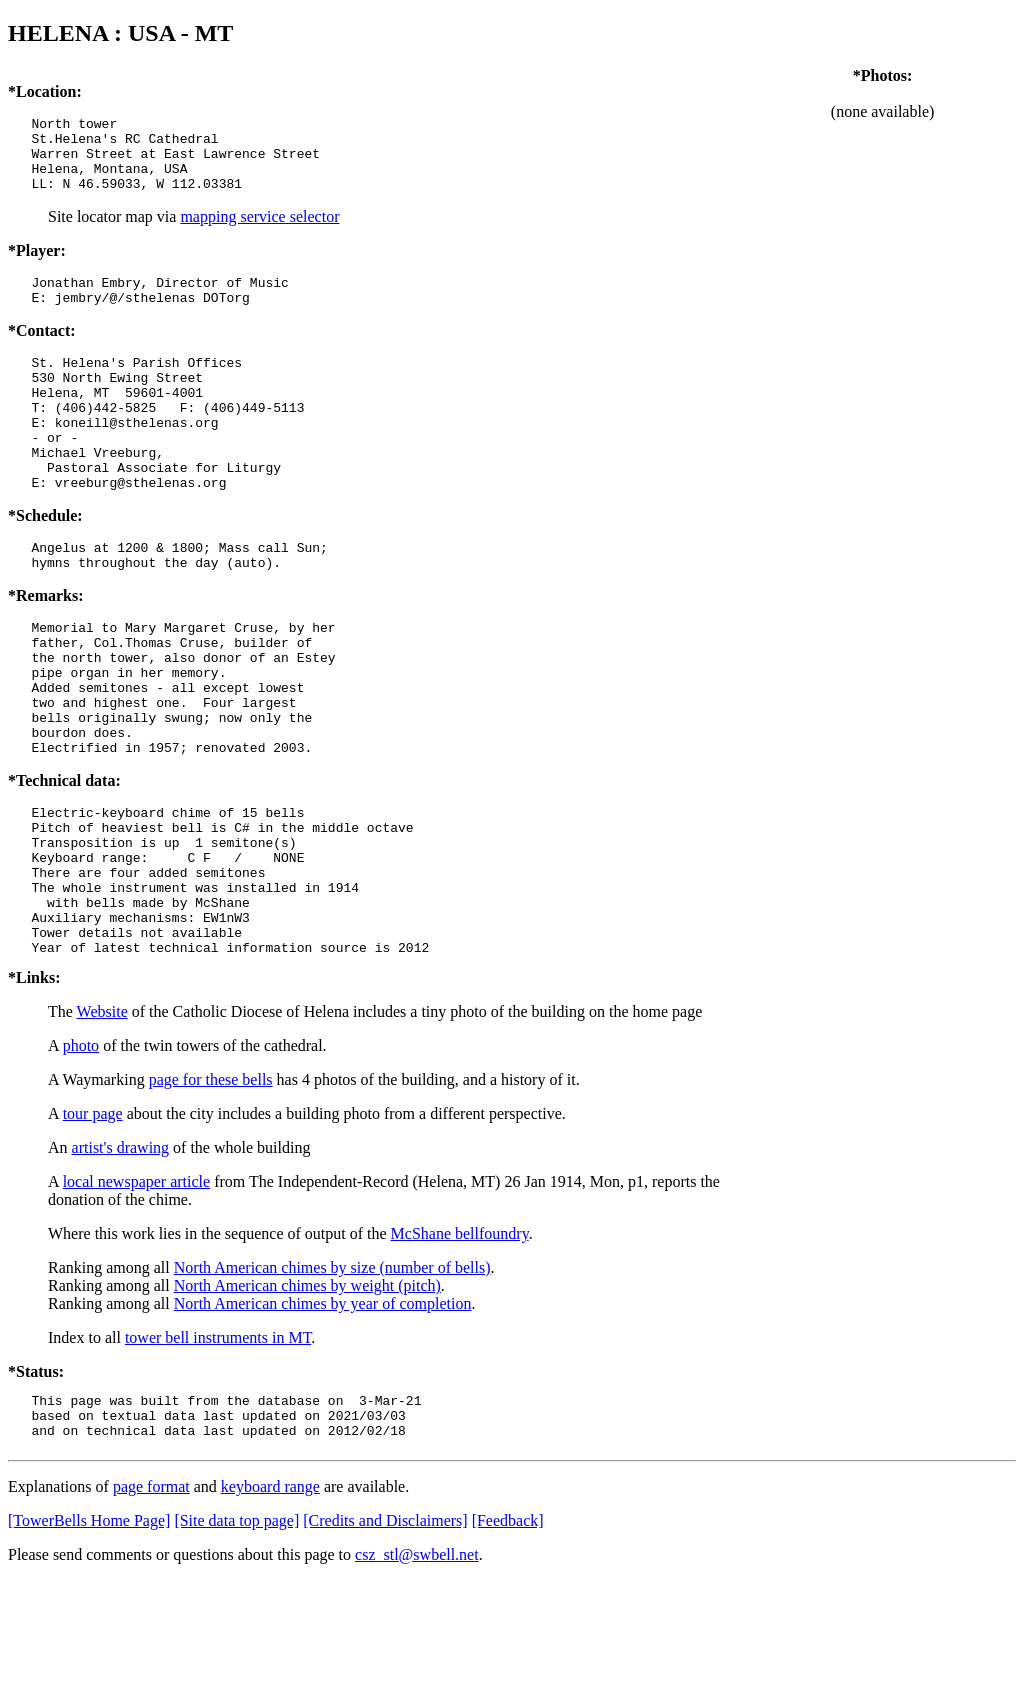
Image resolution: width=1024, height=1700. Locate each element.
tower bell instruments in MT (218, 1448)
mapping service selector (259, 231)
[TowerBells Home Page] (89, 1640)
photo (81, 1156)
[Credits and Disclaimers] (385, 1640)
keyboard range (270, 1606)
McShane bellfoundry (460, 1344)
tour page (93, 1224)
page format (151, 1606)
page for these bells (211, 1190)
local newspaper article (136, 1292)
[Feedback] (508, 1640)
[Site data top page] (236, 1640)
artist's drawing (121, 1258)
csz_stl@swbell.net (417, 1674)
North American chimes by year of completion (323, 1414)
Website (102, 1122)
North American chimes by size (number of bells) (332, 1378)
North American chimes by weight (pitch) (307, 1396)
